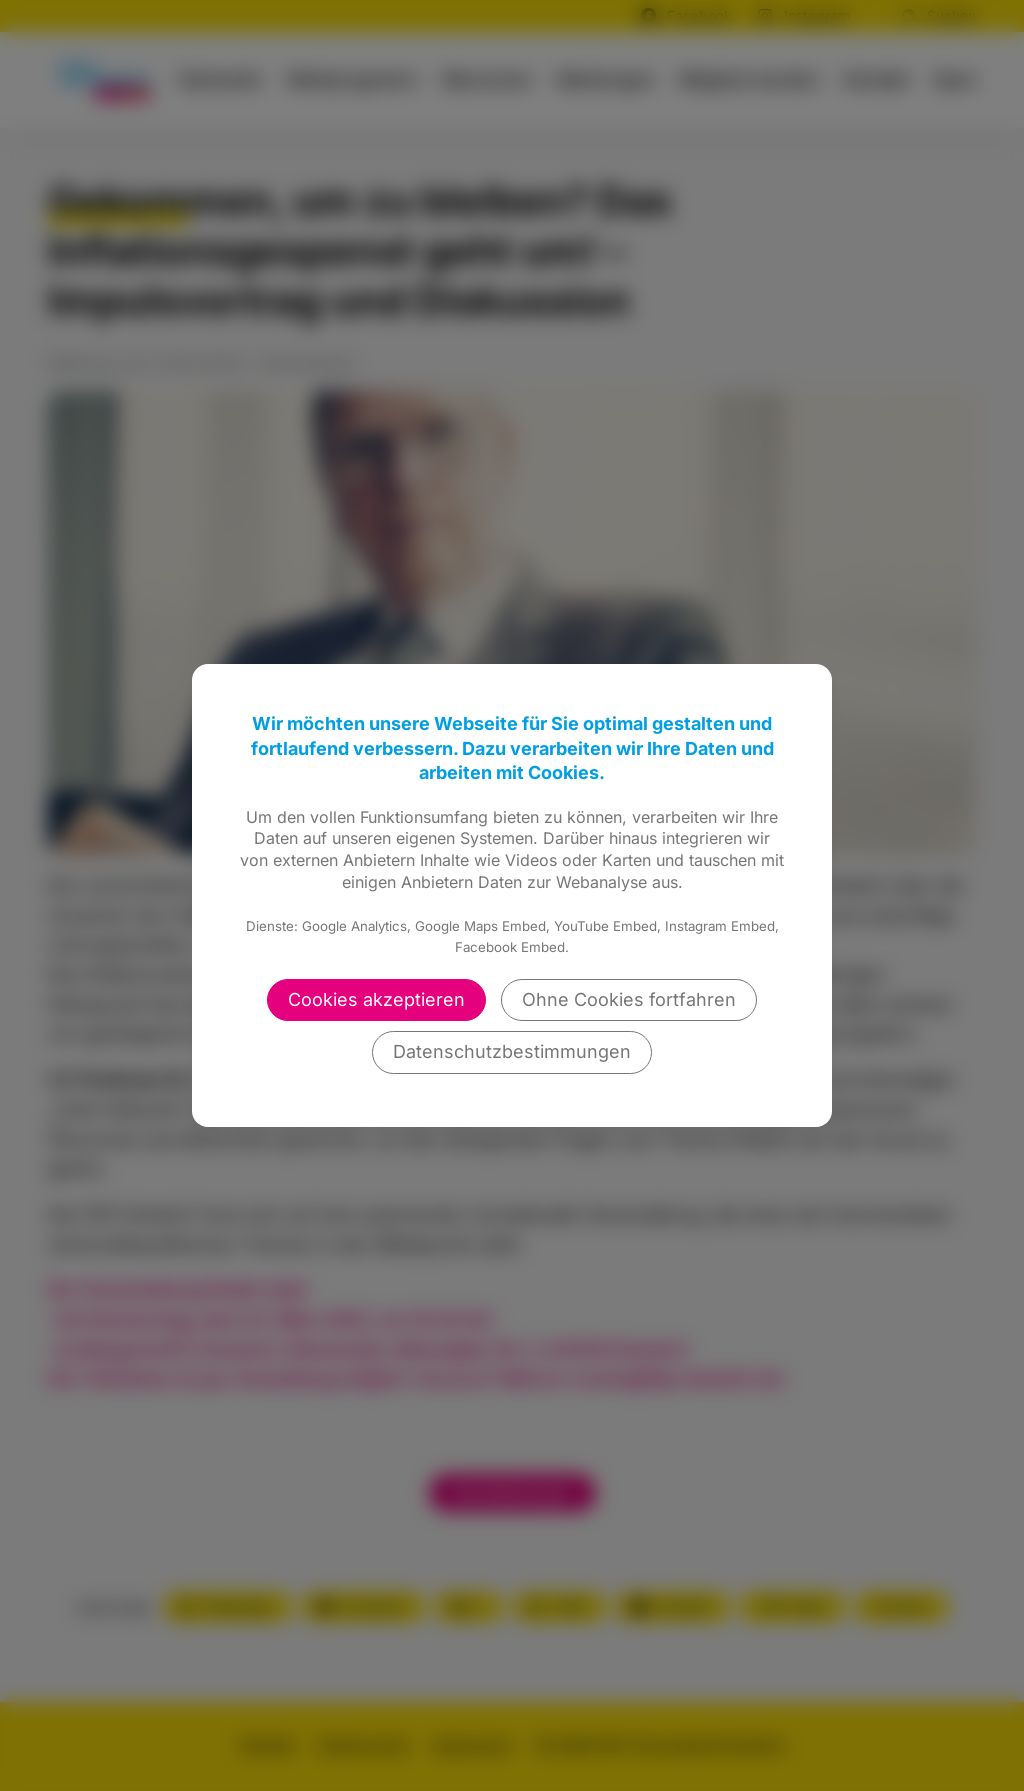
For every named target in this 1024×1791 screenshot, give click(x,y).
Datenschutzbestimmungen (512, 1051)
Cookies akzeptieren (376, 999)
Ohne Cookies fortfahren (629, 999)
